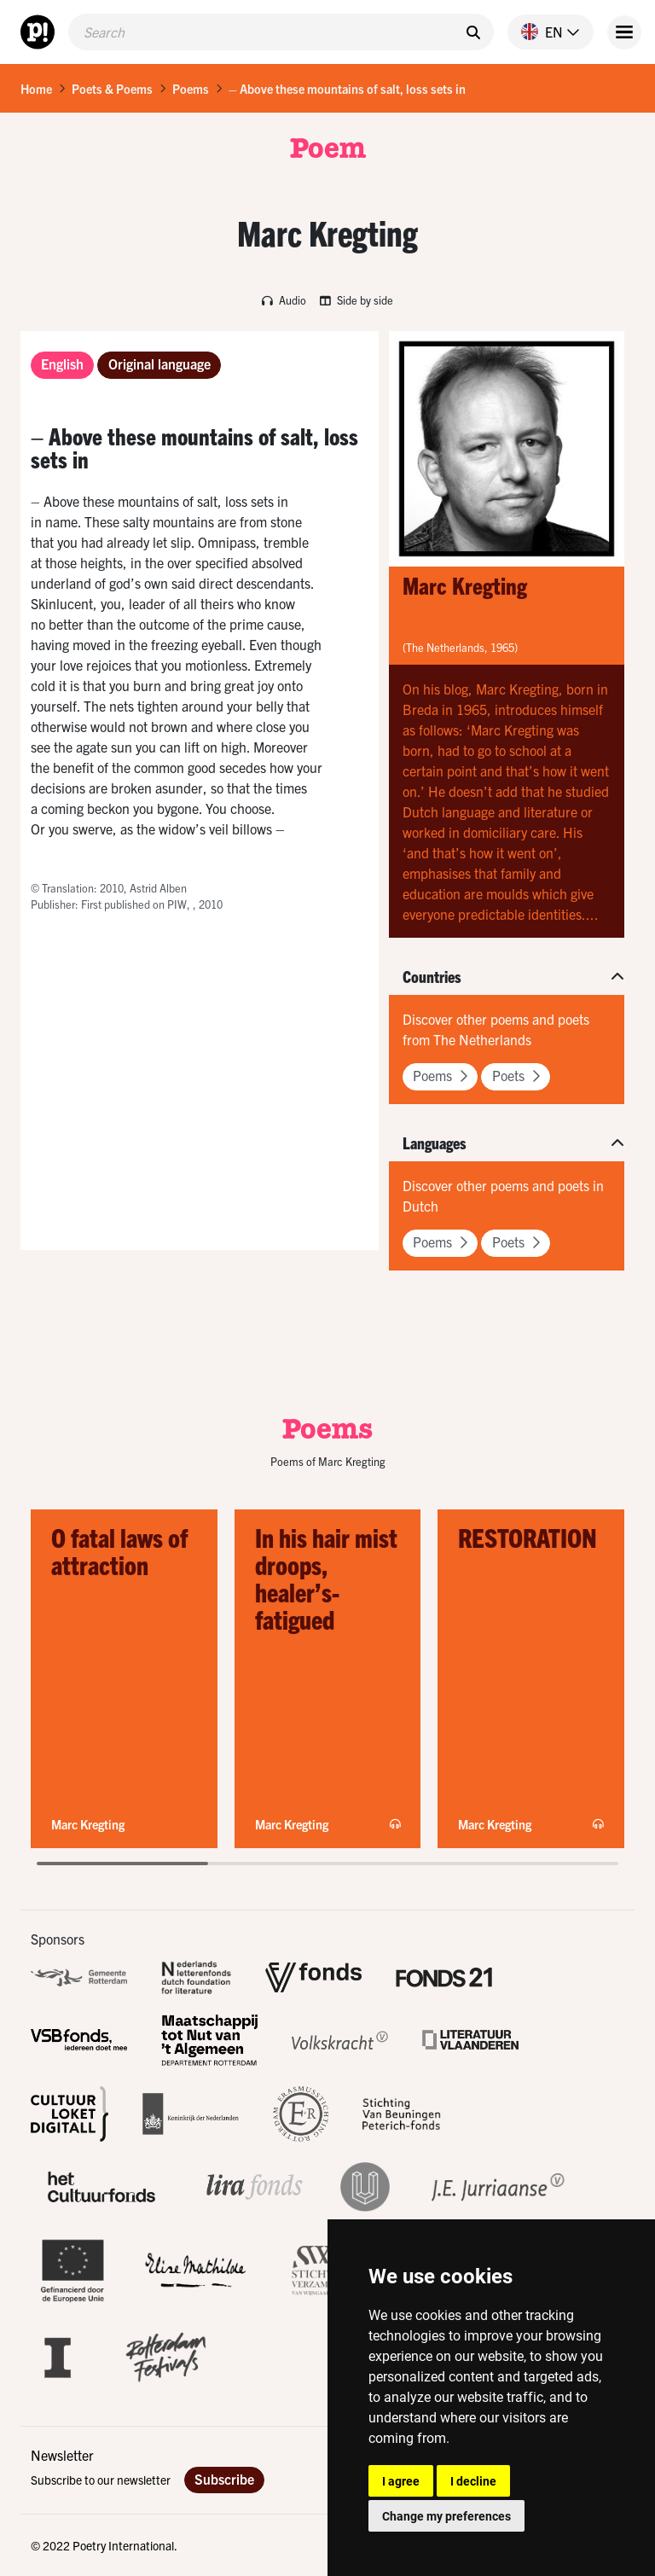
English (62, 363)
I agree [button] (401, 2481)
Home (36, 88)
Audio (284, 300)
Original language (159, 363)
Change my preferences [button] (446, 2516)
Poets (516, 1075)
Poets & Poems (112, 88)
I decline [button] (473, 2481)
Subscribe (224, 2478)
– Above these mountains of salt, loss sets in (347, 88)
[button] (543, 32)
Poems (190, 88)
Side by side (356, 300)
